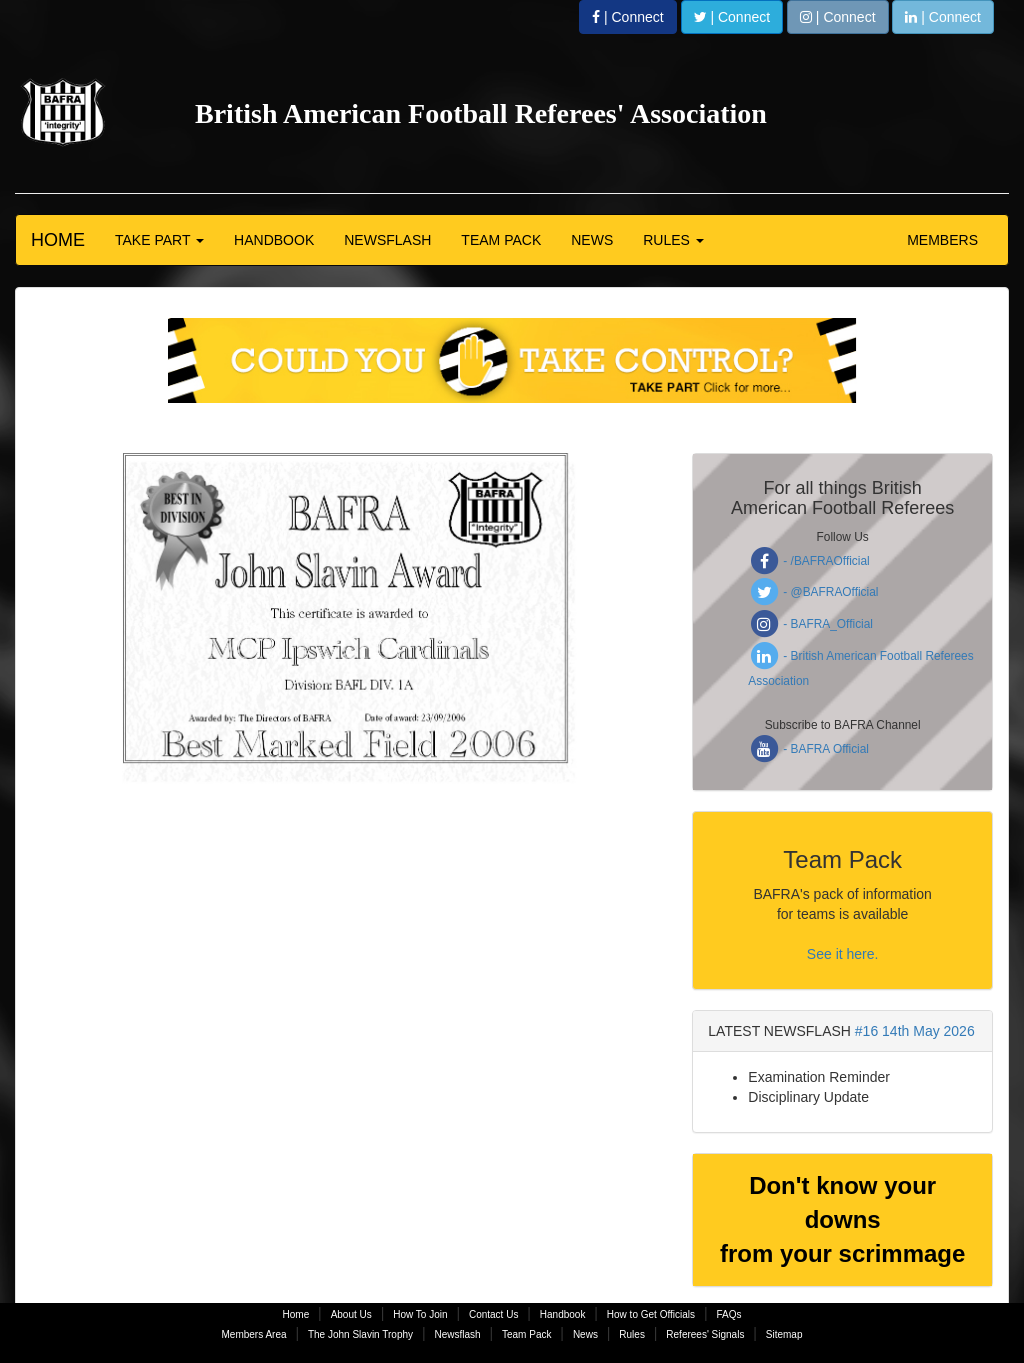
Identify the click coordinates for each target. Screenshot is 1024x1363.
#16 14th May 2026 (915, 1031)
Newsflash (457, 1334)
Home (296, 1314)
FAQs (728, 1314)
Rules (632, 1334)
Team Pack (526, 1334)
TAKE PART (159, 240)
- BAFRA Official (808, 749)
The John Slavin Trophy (360, 1334)
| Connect (628, 17)
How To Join (420, 1314)
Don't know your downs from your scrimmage (842, 1220)
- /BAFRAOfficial (808, 561)
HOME (58, 240)
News (585, 1334)
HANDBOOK (274, 240)
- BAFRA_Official (810, 624)
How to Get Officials (651, 1314)
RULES (673, 240)
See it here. (843, 954)
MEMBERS (942, 240)
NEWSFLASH (387, 240)
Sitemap (784, 1334)
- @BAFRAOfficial (813, 592)
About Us (351, 1314)
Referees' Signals (705, 1334)
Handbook (563, 1314)
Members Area (254, 1334)
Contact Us (493, 1314)
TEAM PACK (501, 240)
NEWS (592, 240)
